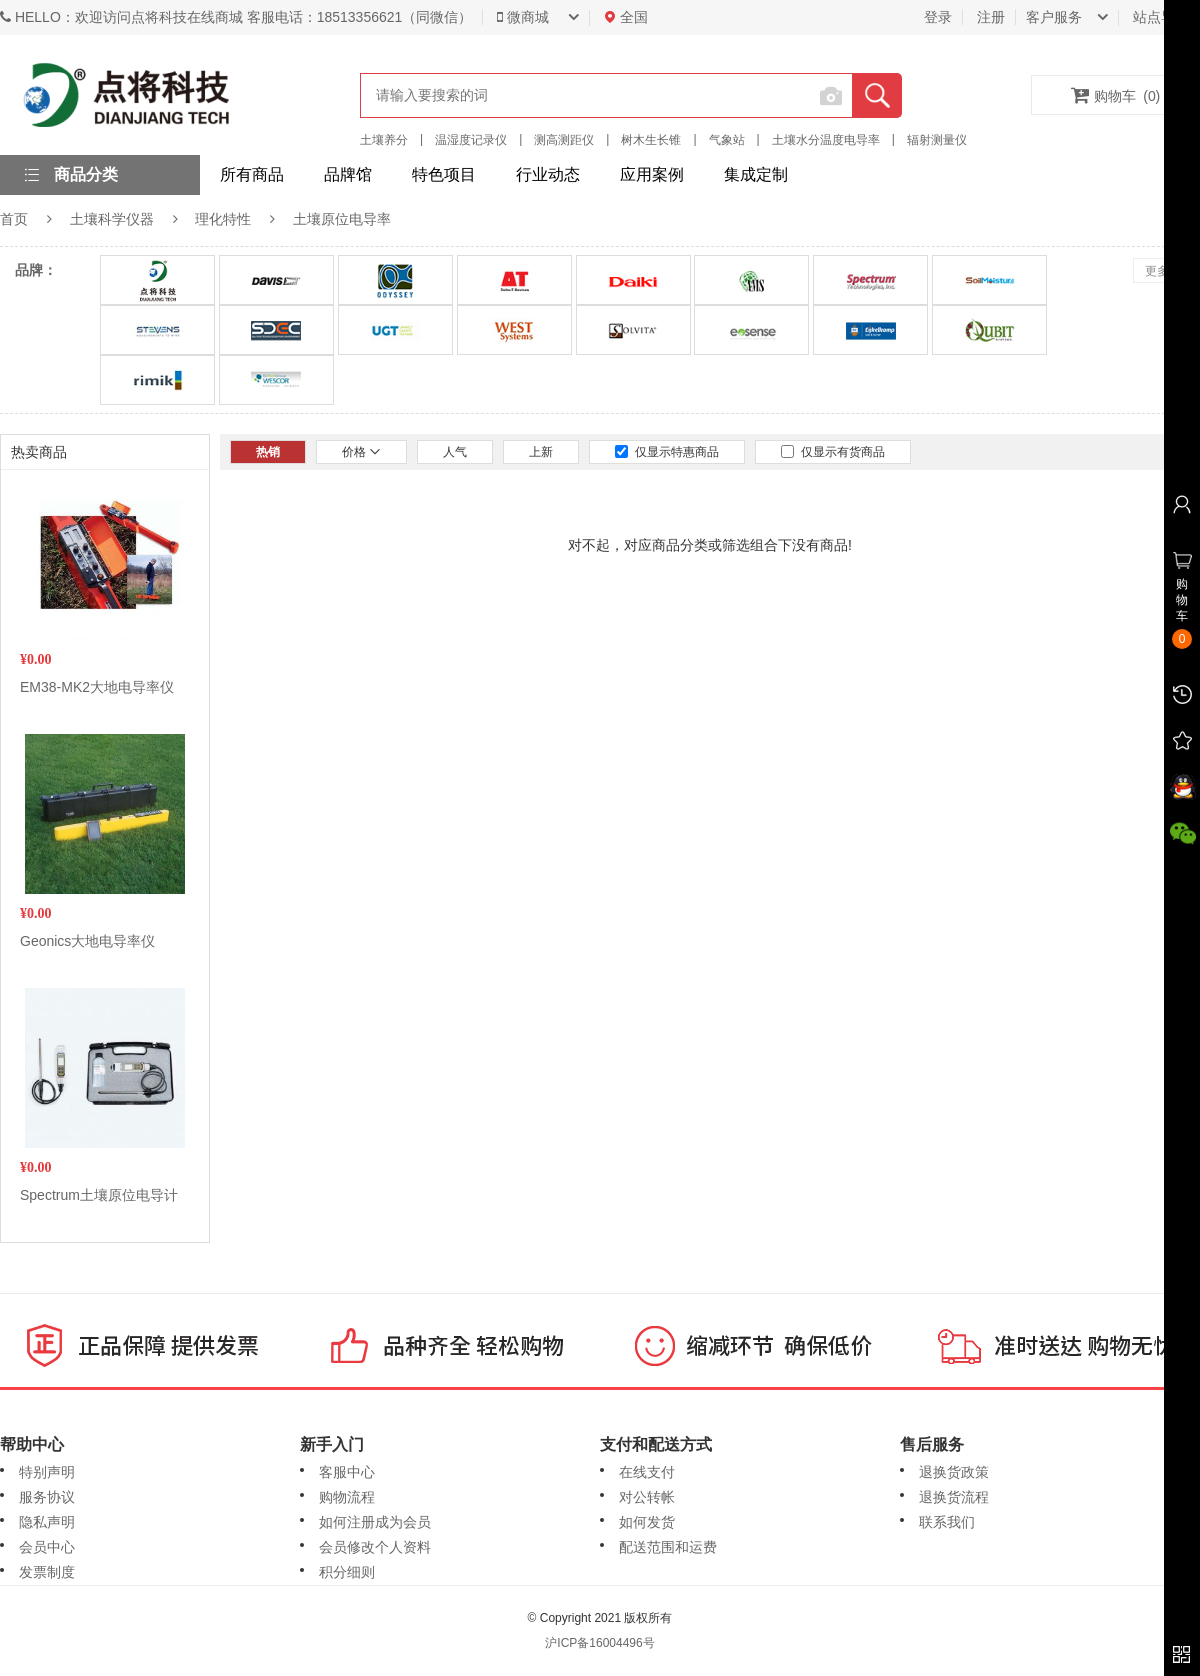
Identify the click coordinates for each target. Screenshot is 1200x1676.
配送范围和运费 (668, 1547)
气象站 (727, 140)
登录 (938, 17)
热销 (268, 452)
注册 (991, 17)
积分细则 (347, 1572)
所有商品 (252, 174)
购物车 (1116, 95)
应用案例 (652, 174)
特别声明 (47, 1472)
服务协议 (47, 1497)
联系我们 (947, 1522)
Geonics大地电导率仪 (87, 941)
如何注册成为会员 (375, 1522)
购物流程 (347, 1497)
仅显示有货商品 (833, 452)
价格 (361, 452)
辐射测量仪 (937, 140)
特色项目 (444, 174)
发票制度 (47, 1572)
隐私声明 (47, 1522)
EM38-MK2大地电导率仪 (97, 687)
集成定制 (756, 174)
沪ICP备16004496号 (599, 1643)
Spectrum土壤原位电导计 (99, 1195)
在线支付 (647, 1472)
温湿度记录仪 (471, 140)
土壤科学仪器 (112, 219)
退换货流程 (954, 1497)
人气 (455, 452)
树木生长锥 (651, 140)
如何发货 (647, 1522)
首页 (14, 219)
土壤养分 (384, 140)
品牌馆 (348, 174)
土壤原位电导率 (342, 219)
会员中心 (47, 1547)
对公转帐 (647, 1497)
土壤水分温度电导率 (826, 140)
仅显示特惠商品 (667, 452)
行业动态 (548, 174)
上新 (541, 452)
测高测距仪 (564, 140)
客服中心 (347, 1472)
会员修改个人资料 (375, 1547)
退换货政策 (954, 1472)
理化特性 (223, 219)
